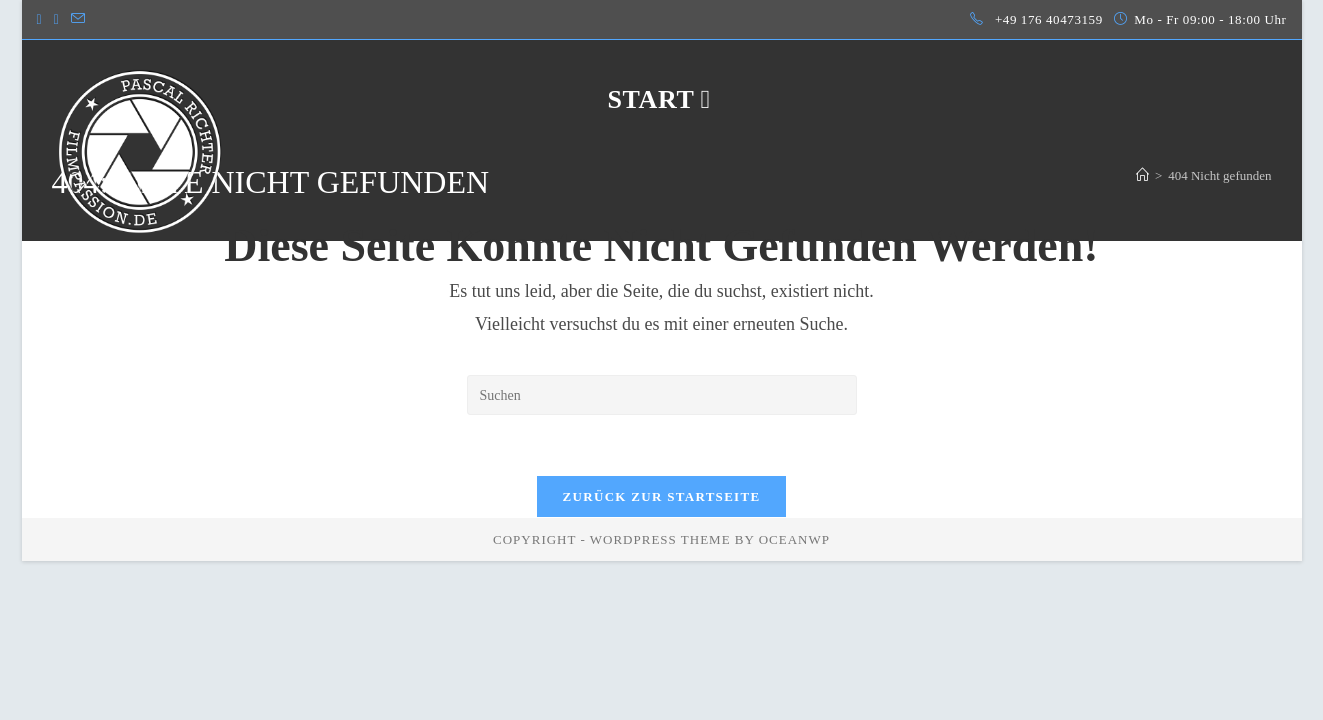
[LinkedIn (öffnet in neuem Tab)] (56, 20)
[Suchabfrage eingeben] (662, 395)
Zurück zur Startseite (662, 496)
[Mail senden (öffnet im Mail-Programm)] (78, 20)
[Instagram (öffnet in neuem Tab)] (42, 20)
